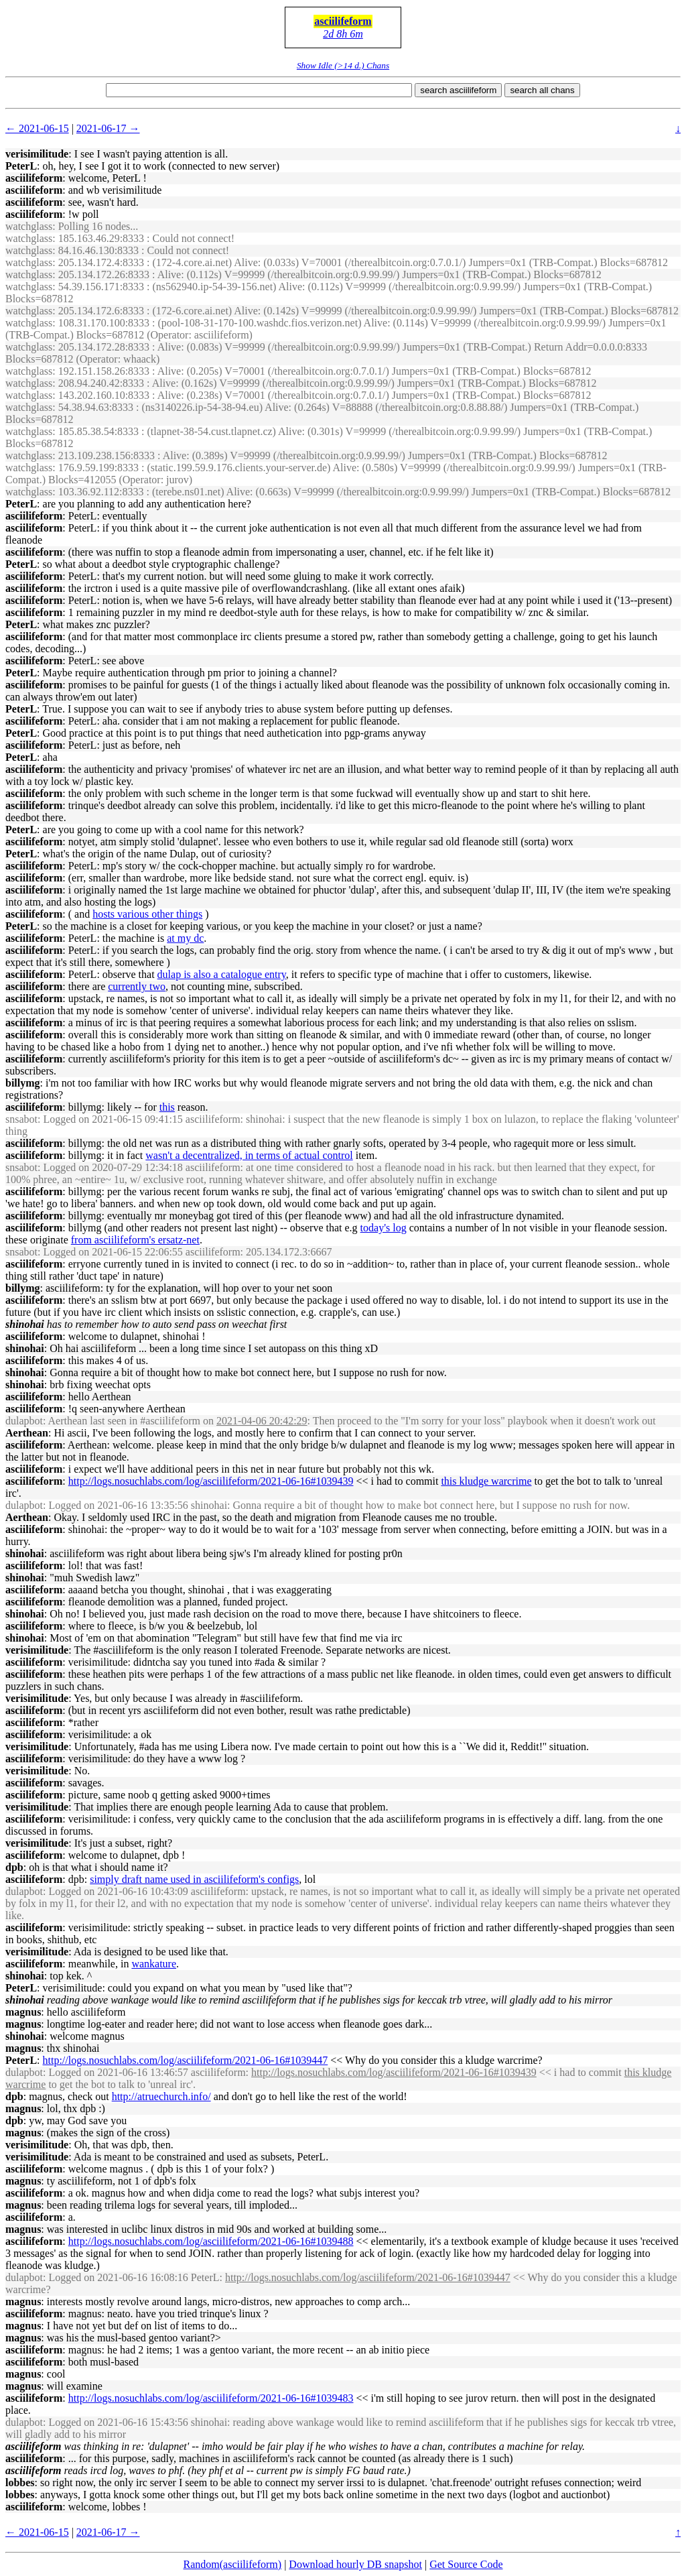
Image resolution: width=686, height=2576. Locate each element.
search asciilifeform (458, 90)
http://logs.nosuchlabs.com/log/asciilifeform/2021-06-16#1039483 (211, 2398)
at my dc (185, 938)
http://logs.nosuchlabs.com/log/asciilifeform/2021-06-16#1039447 (185, 2060)
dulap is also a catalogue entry (221, 974)
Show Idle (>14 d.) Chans (343, 65)
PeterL (21, 166)
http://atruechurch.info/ (161, 2096)
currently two (136, 986)
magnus (23, 2012)
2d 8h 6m (343, 34)
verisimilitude (36, 154)
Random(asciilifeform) (233, 2564)
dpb (14, 1867)
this (167, 1107)
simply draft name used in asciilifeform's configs (194, 1879)
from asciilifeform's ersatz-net (135, 1239)
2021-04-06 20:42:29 (261, 1420)
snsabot (21, 1119)
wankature (153, 1963)
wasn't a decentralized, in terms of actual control (248, 1155)
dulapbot (24, 1420)
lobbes (20, 2482)
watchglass (28, 226)
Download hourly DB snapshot (355, 2564)
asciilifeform (342, 21)
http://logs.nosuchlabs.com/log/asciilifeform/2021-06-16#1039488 (211, 2241)
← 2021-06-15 (37, 128)
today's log (383, 1227)
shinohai (24, 1348)
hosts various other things (147, 914)
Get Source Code (465, 2564)
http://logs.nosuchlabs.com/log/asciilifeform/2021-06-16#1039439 (211, 1481)
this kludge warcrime (486, 1481)
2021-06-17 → (108, 128)
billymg (22, 1083)
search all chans (542, 90)
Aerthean (26, 1432)
